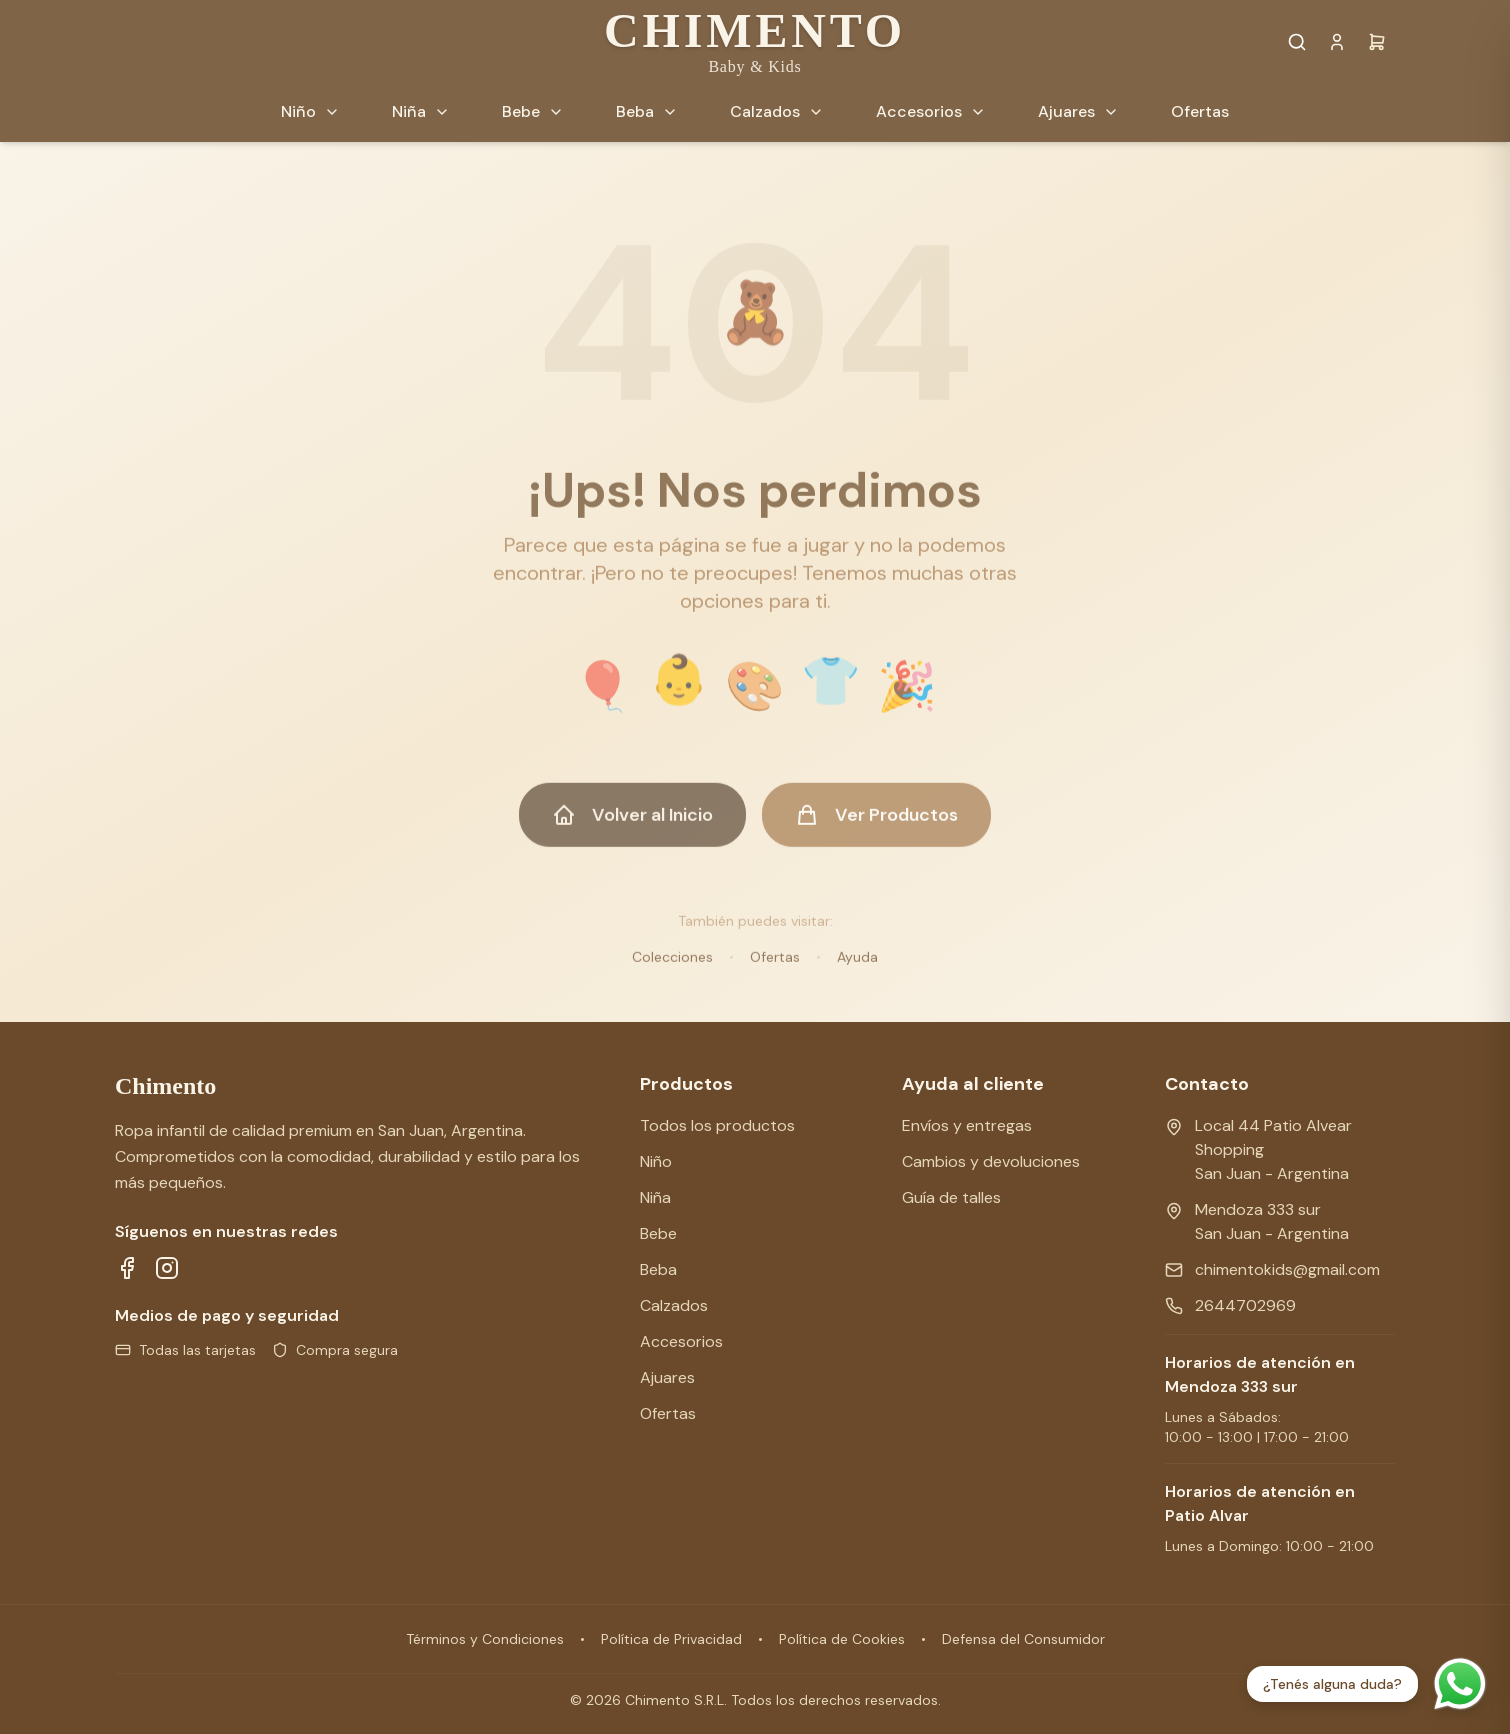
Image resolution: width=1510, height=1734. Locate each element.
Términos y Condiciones (485, 1639)
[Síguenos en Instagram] (167, 1268)
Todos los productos (717, 1125)
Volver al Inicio (632, 826)
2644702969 (1245, 1305)
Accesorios (681, 1341)
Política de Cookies (842, 1639)
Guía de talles (951, 1197)
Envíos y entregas (967, 1125)
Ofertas (775, 968)
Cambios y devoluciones (991, 1161)
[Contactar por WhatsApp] (1460, 1684)
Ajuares (667, 1377)
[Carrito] (1377, 42)
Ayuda (857, 968)
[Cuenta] (1337, 42)
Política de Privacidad (671, 1639)
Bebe (658, 1233)
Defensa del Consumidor (1023, 1639)
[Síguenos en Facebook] (127, 1268)
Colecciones (672, 968)
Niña (655, 1197)
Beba (658, 1269)
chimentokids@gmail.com (1287, 1269)
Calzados (674, 1305)
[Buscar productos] (1297, 42)
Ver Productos (876, 826)
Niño (656, 1161)
